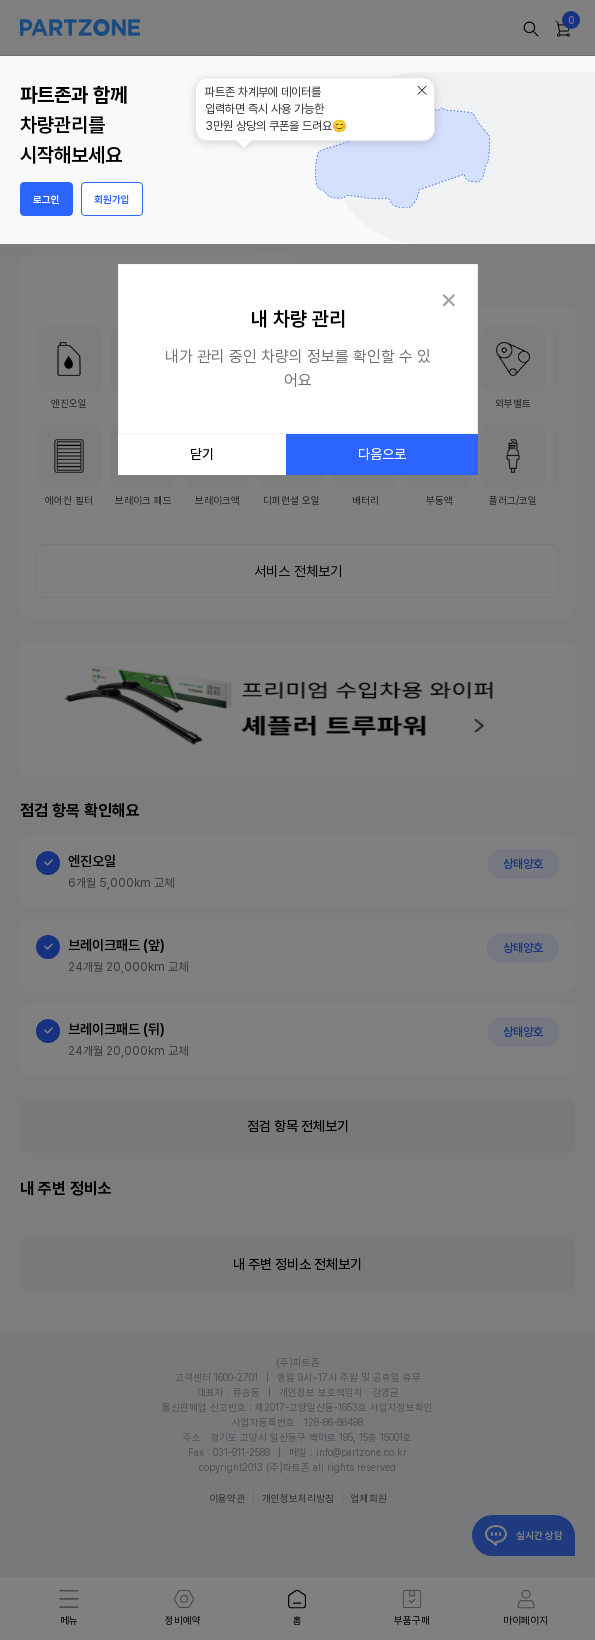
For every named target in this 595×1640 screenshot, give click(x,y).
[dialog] (298, 359)
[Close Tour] (449, 298)
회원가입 (112, 199)
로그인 (46, 199)
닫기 (202, 454)
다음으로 (382, 454)
